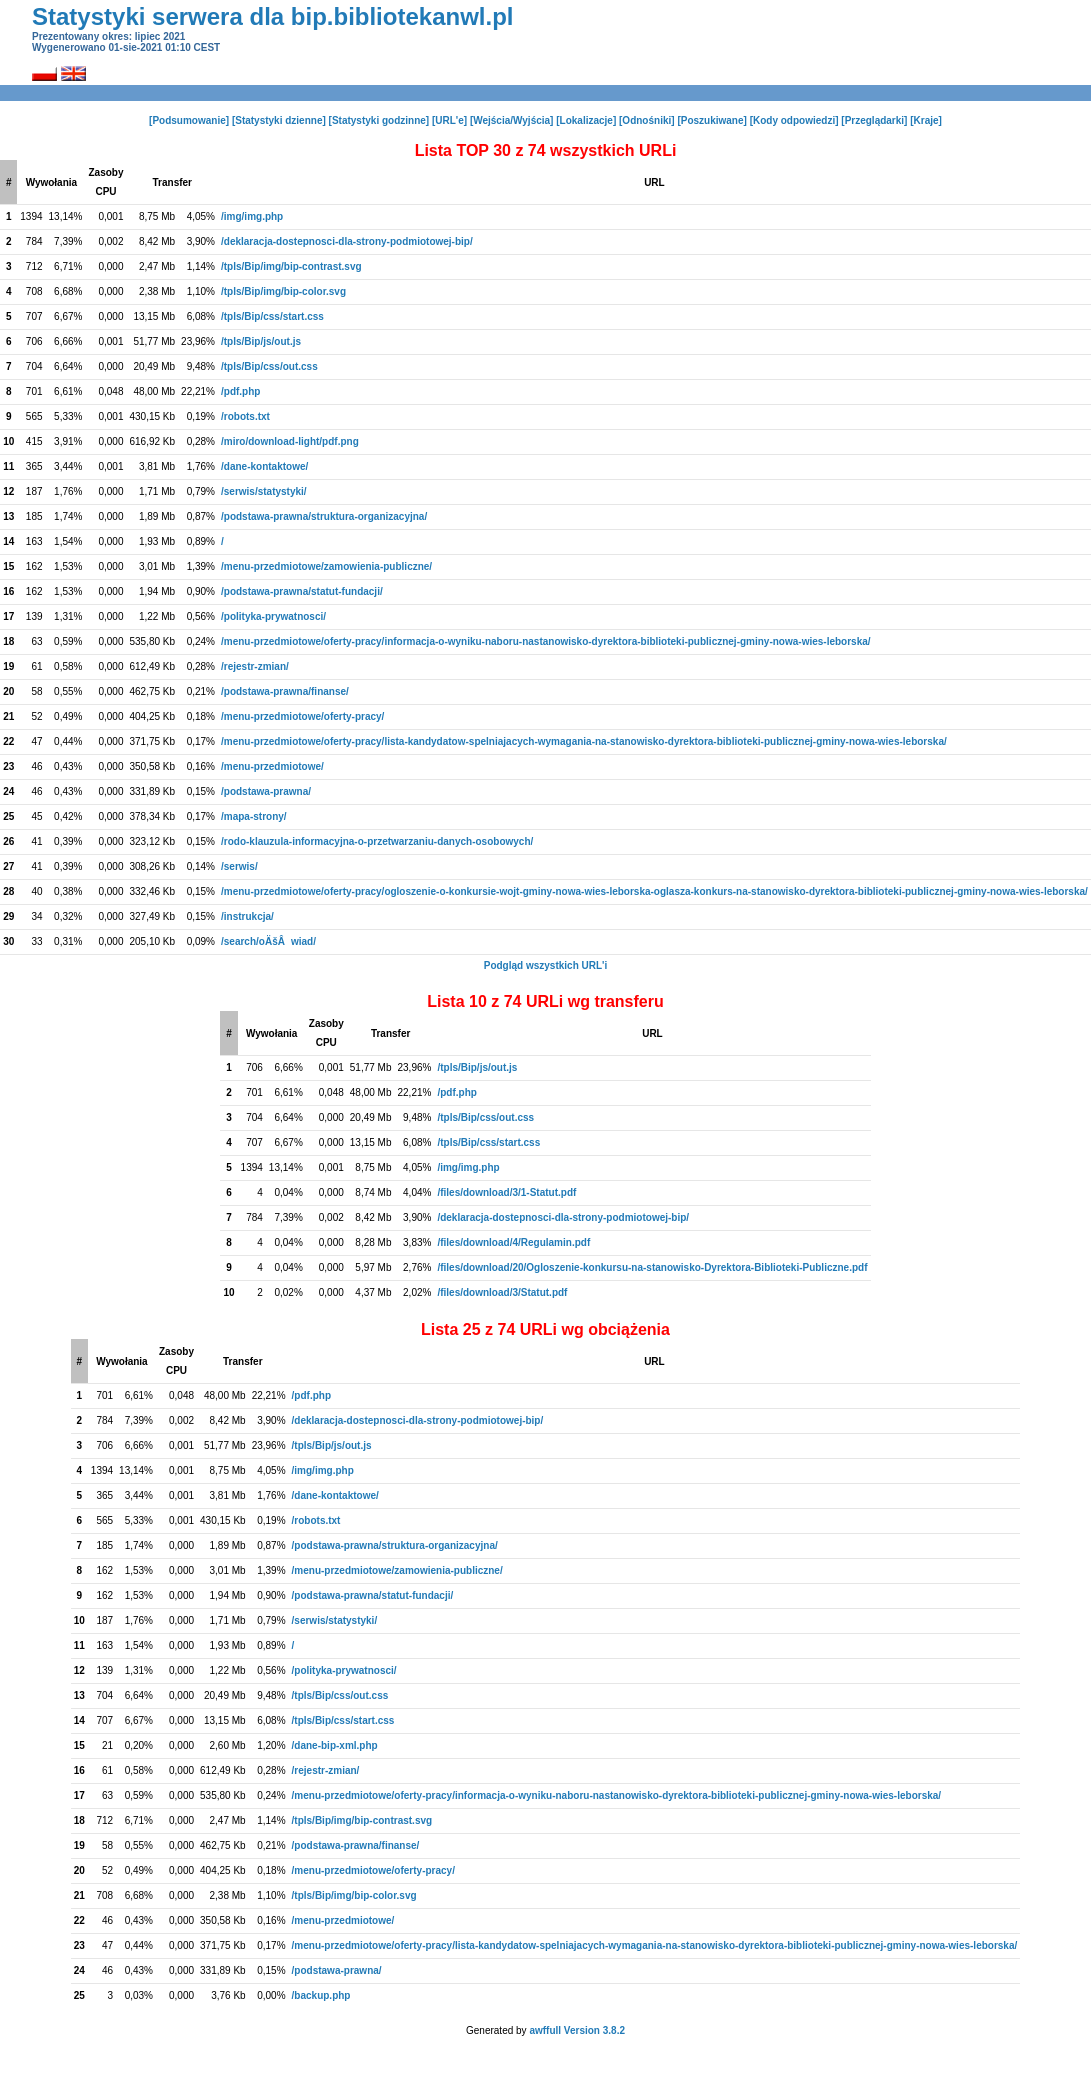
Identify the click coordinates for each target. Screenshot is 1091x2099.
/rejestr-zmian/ (255, 666)
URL (654, 182)
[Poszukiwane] (711, 120)
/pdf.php (240, 391)
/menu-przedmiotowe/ (272, 766)
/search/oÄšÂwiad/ (268, 941)
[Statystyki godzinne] (379, 120)
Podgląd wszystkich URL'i (546, 965)
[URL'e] (449, 120)
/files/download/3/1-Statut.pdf (506, 1192)
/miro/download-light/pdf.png (290, 441)
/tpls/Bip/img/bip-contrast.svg (291, 266)
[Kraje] (926, 120)
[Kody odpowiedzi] (794, 120)
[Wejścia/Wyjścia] (512, 120)
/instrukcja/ (247, 916)
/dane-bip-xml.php (335, 1745)
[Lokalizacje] (586, 120)
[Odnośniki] (647, 120)
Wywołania (52, 182)
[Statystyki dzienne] (279, 120)
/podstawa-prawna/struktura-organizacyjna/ (324, 516)
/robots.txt (245, 416)
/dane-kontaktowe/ (264, 466)
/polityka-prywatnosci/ (273, 616)
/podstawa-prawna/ (266, 791)
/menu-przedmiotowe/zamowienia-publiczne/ (326, 566)
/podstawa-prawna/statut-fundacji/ (302, 591)
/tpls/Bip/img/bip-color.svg (283, 291)
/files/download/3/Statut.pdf (502, 1292)
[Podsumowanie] (189, 120)
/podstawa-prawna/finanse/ (285, 691)
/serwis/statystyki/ (264, 491)
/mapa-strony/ (254, 816)
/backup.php (321, 1995)
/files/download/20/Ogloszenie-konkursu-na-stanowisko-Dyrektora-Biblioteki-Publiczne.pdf (652, 1267)
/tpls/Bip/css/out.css (269, 366)
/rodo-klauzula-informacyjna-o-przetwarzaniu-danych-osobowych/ (377, 841)
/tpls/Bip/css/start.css (272, 316)
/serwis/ (239, 866)
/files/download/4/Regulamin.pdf (513, 1242)
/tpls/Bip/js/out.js (261, 341)
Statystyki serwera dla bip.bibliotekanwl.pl (272, 16)
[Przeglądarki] (874, 120)
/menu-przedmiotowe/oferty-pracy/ (302, 716)
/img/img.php (252, 216)
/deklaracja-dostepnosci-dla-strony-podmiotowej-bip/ (347, 241)
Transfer (172, 182)
